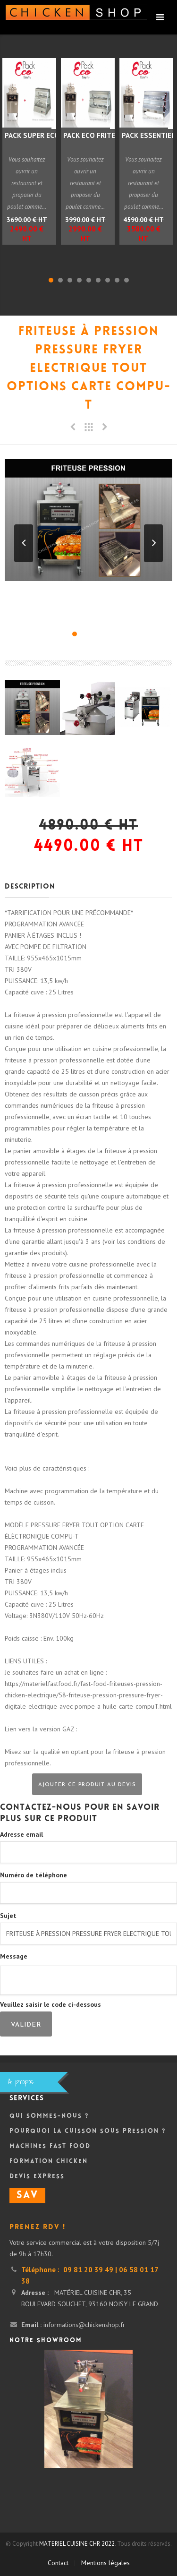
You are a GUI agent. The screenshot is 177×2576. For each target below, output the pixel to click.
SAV (27, 2196)
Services (26, 2098)
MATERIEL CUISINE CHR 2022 (77, 2544)
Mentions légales (105, 2563)
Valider (26, 2025)
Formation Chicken (48, 2162)
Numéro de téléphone (33, 1875)
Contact (58, 2563)
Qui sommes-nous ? (49, 2116)
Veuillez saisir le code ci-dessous (50, 2004)
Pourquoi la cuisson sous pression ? (87, 2131)
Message (13, 1956)
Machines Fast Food (50, 2146)
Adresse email (21, 1834)
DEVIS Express (37, 2177)
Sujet (8, 1915)
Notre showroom (45, 2341)
